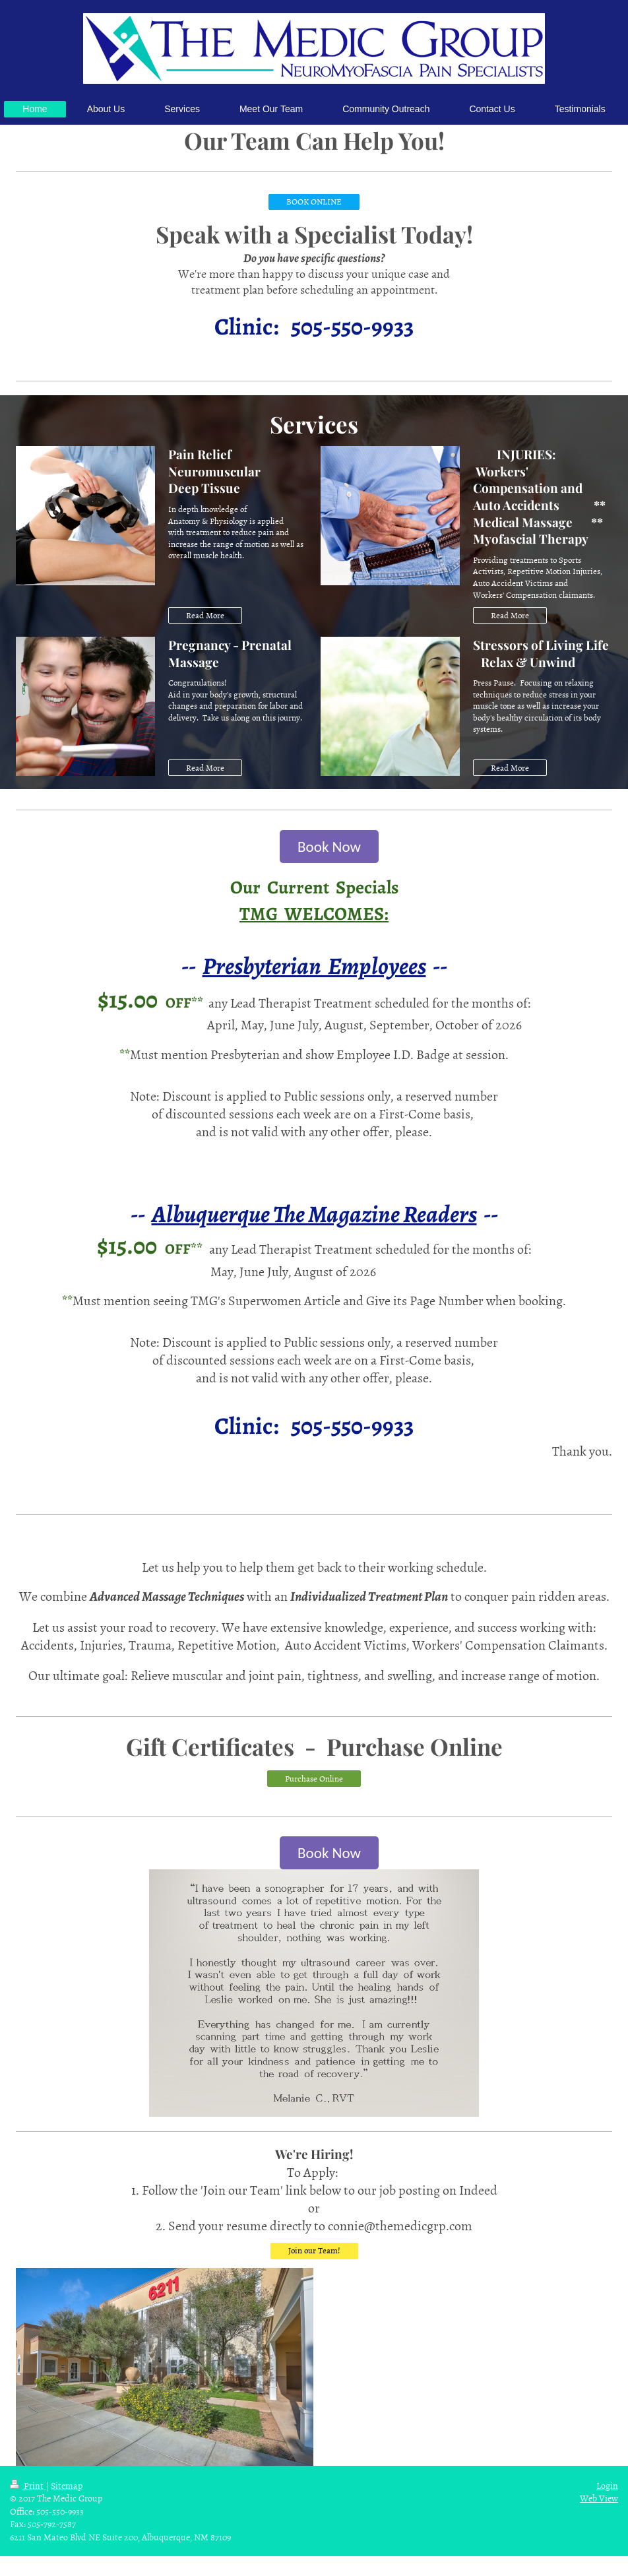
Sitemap (66, 2485)
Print (28, 2485)
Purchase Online (314, 1778)
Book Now (329, 846)
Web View (599, 2498)
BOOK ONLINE (314, 201)
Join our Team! (314, 2250)
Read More (205, 615)
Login (607, 2485)
